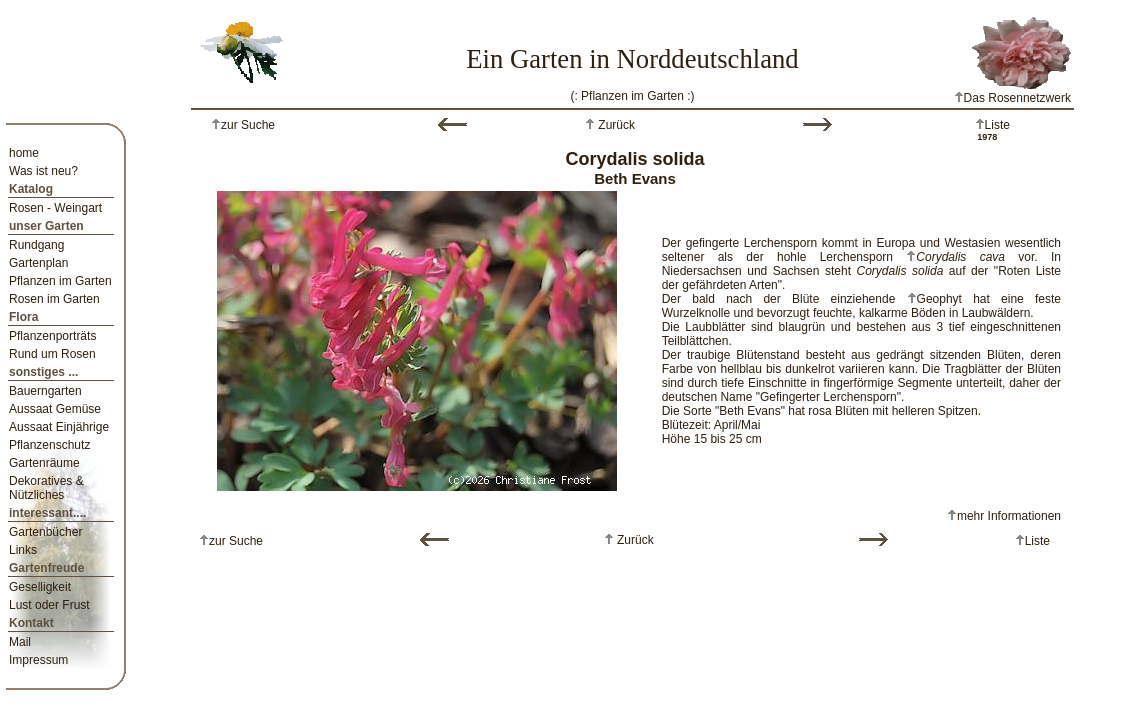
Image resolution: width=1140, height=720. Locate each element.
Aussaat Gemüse (55, 409)
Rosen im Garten (54, 299)
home (24, 153)
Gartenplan (38, 263)
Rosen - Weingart (55, 208)
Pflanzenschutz (49, 445)
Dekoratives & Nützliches (46, 488)
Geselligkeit (40, 587)
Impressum (38, 660)
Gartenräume (44, 463)
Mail (20, 642)
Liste (997, 125)
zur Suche (248, 125)
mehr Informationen (1009, 516)
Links (23, 550)
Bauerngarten (45, 391)
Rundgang (36, 245)
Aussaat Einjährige (59, 427)
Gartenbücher (45, 532)
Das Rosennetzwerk (1012, 98)
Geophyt (939, 299)
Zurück (615, 125)
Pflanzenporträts (52, 336)
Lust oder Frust (49, 605)
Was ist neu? (43, 171)
